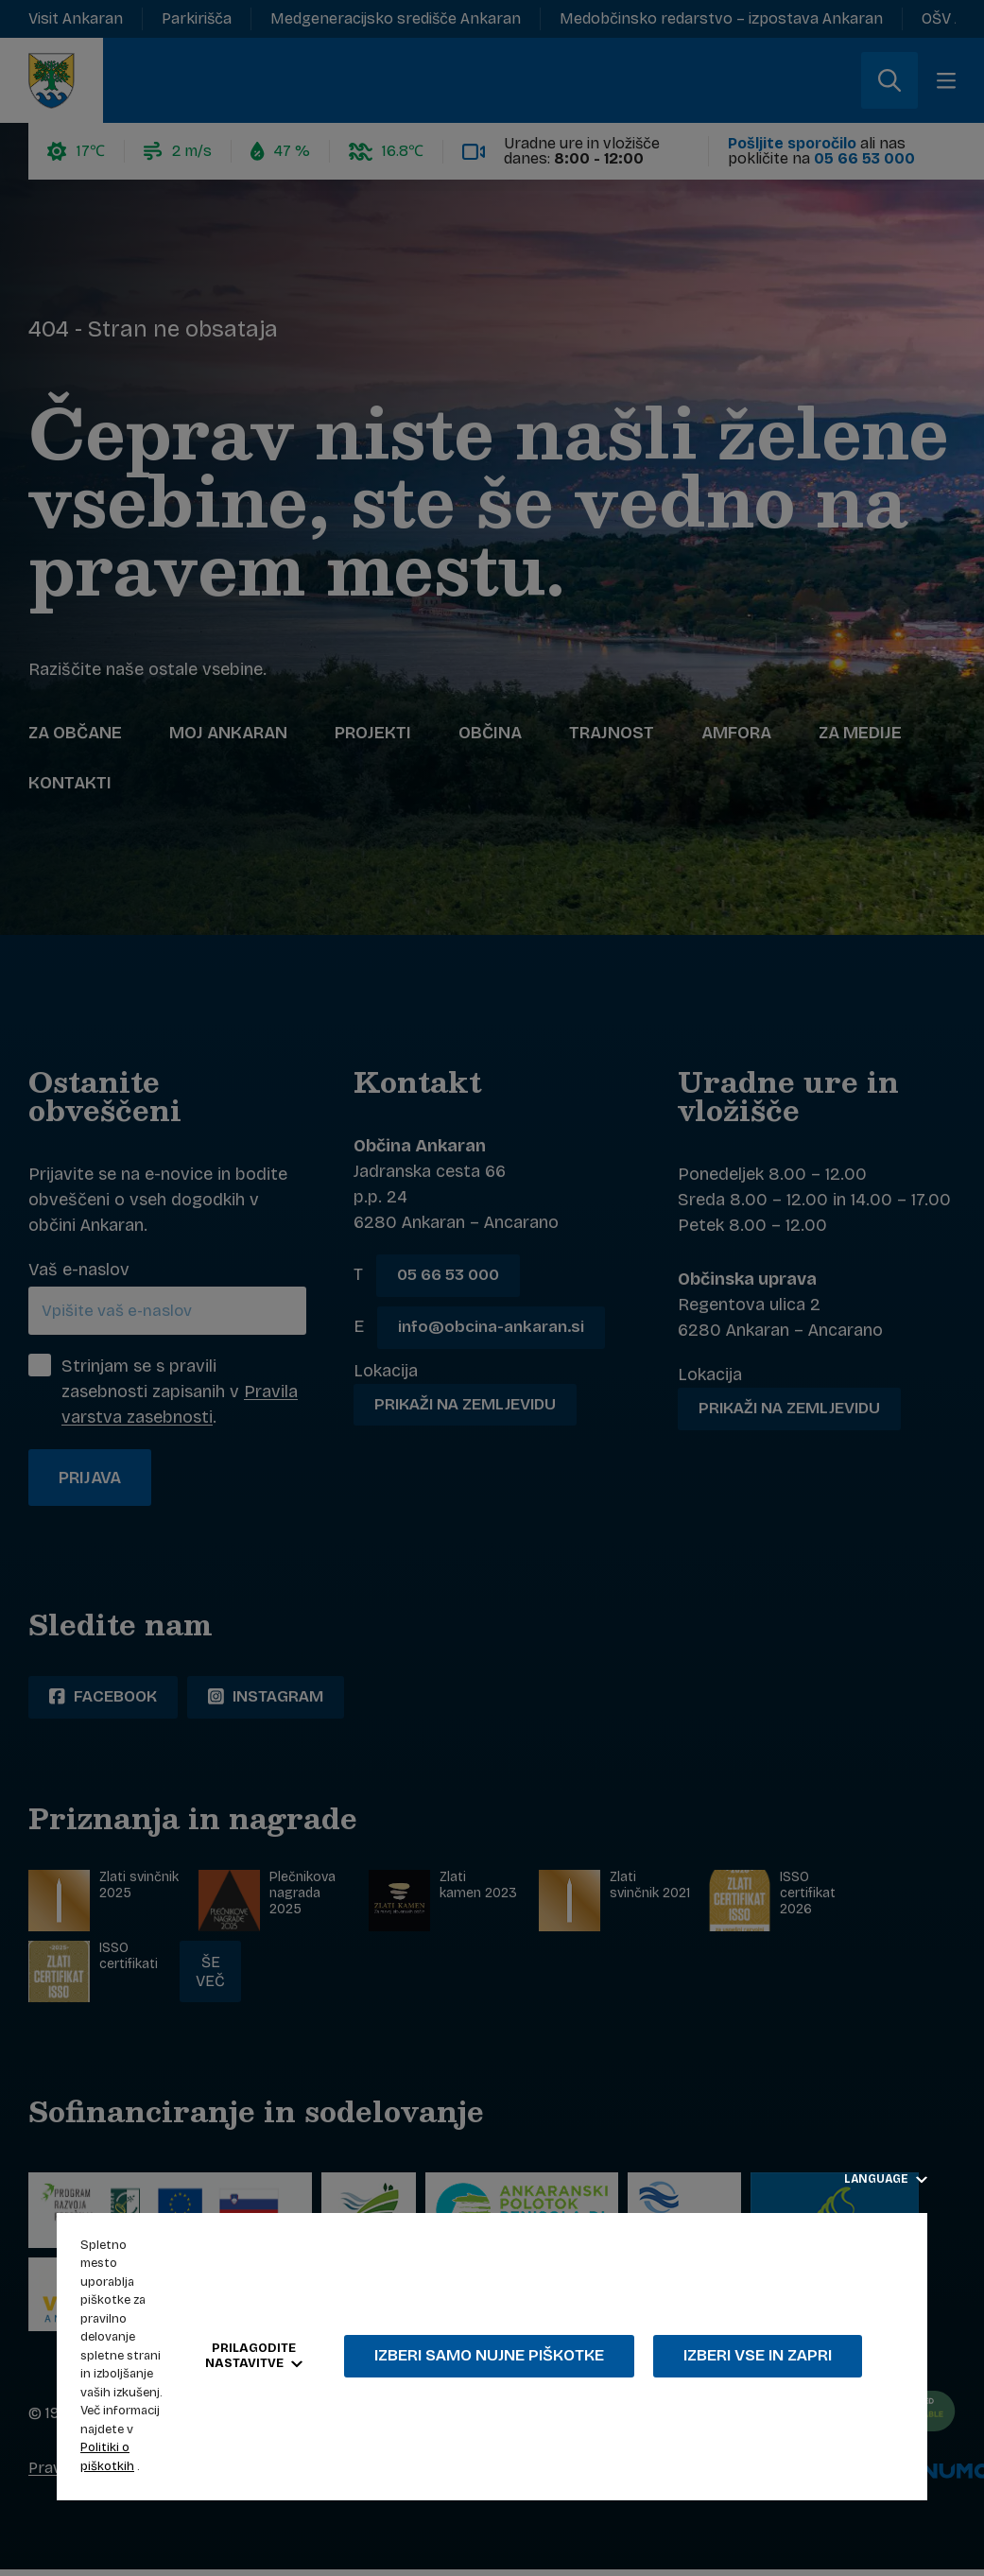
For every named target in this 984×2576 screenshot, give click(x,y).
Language (885, 2179)
